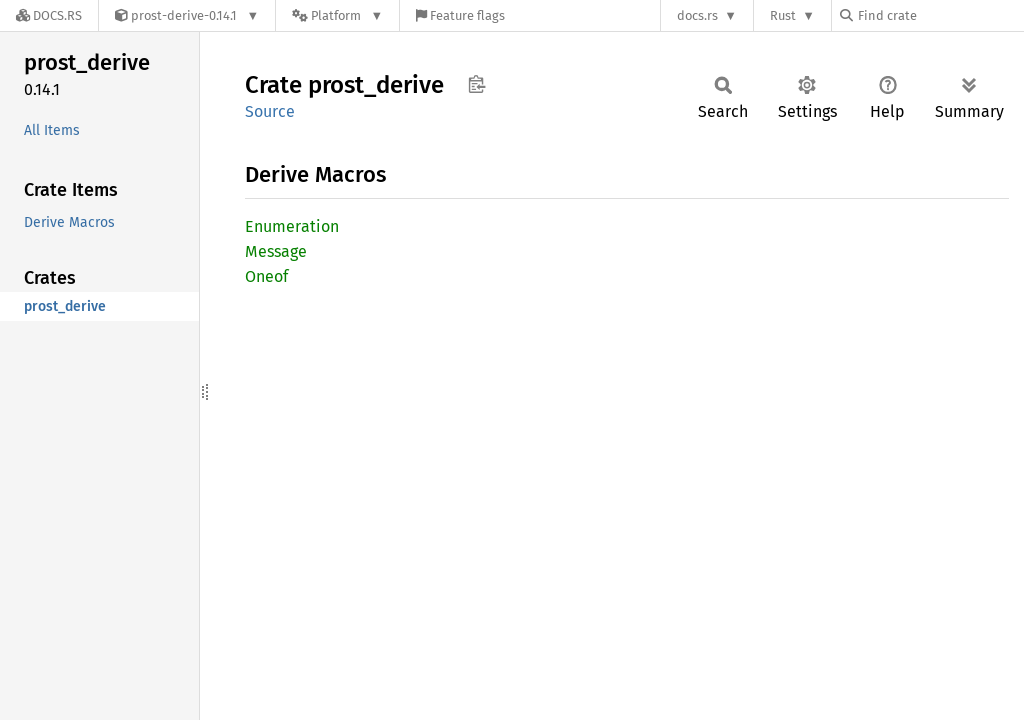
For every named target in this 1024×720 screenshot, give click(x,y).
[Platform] (337, 15)
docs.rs (697, 15)
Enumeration (292, 226)
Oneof (266, 276)
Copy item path (476, 84)
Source (270, 111)
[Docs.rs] (49, 15)
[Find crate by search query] (940, 15)
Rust (783, 15)
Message (276, 251)
